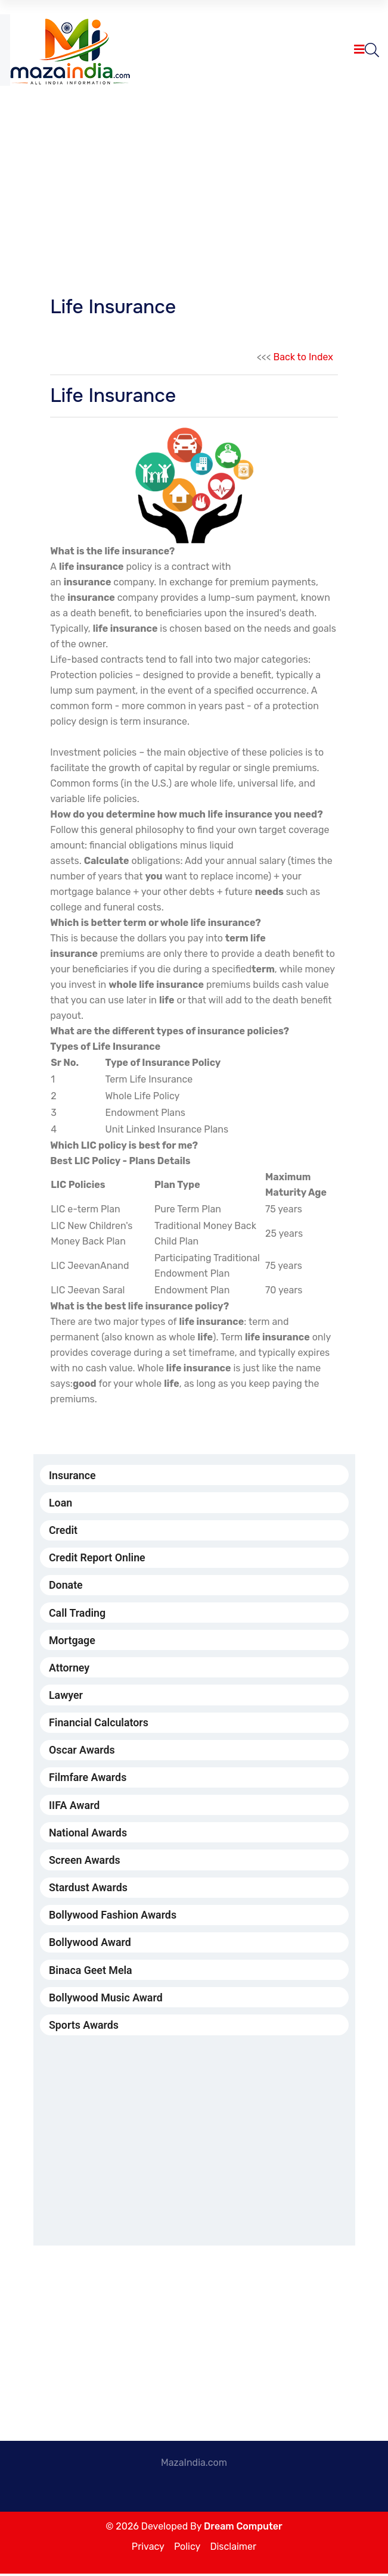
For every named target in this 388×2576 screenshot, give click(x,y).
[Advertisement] (194, 183)
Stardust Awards (88, 1889)
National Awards (88, 1834)
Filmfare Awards (88, 1779)
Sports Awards (84, 2028)
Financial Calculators (99, 1723)
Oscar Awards (82, 1751)
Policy (187, 2549)
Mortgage (72, 1641)
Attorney (69, 1668)
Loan (61, 1502)
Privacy (148, 2549)
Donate (66, 1585)
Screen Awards (85, 1861)
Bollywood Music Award (106, 2000)
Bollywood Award (90, 1944)
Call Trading (77, 1613)
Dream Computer (243, 2528)
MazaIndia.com (194, 2465)
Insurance (73, 1475)
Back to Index (303, 357)
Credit (63, 1530)
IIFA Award (74, 1806)
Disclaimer (233, 2549)
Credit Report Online (98, 1558)
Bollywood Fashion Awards (113, 1917)
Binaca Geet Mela (91, 1972)
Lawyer (66, 1696)
